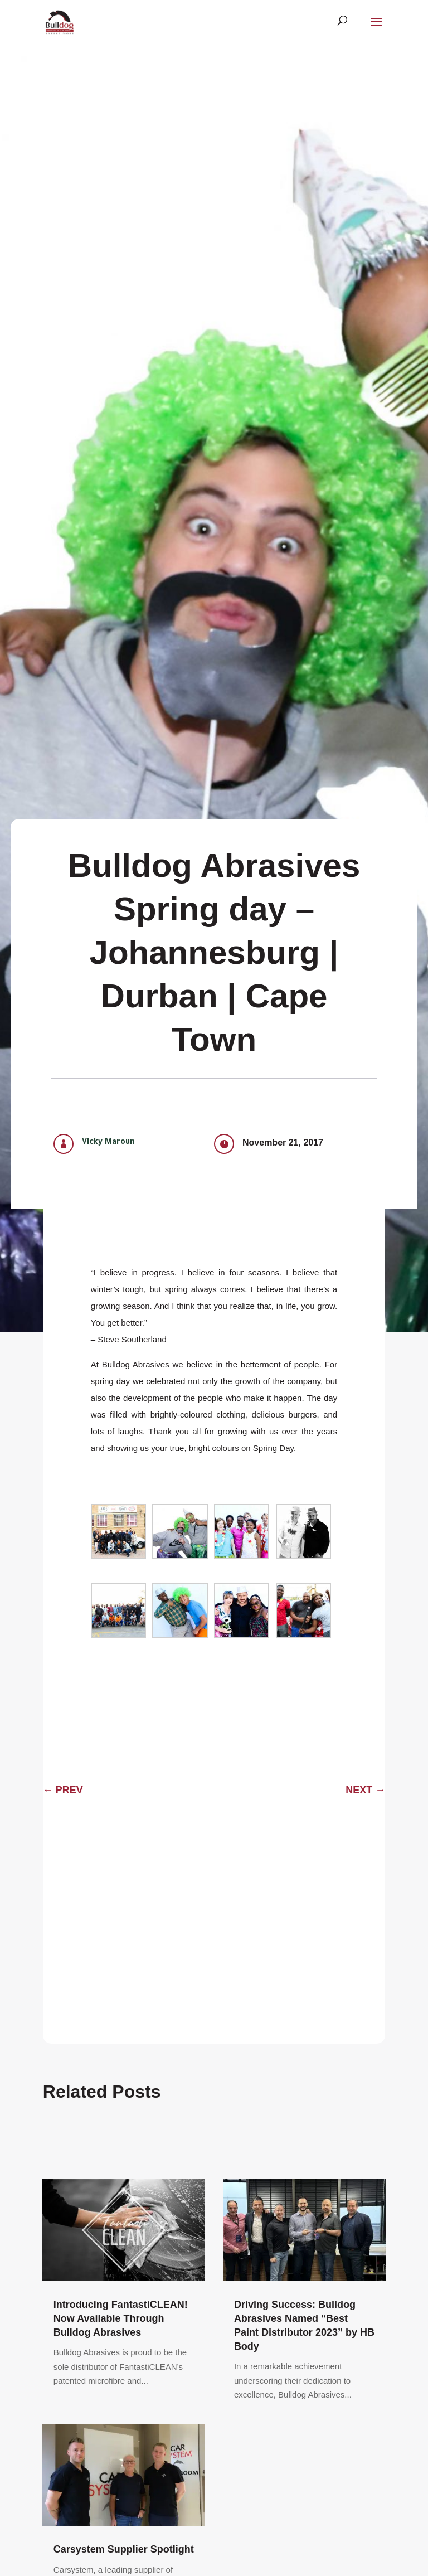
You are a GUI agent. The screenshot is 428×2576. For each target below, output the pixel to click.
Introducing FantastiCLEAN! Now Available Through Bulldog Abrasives (121, 2318)
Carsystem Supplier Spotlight (124, 2549)
